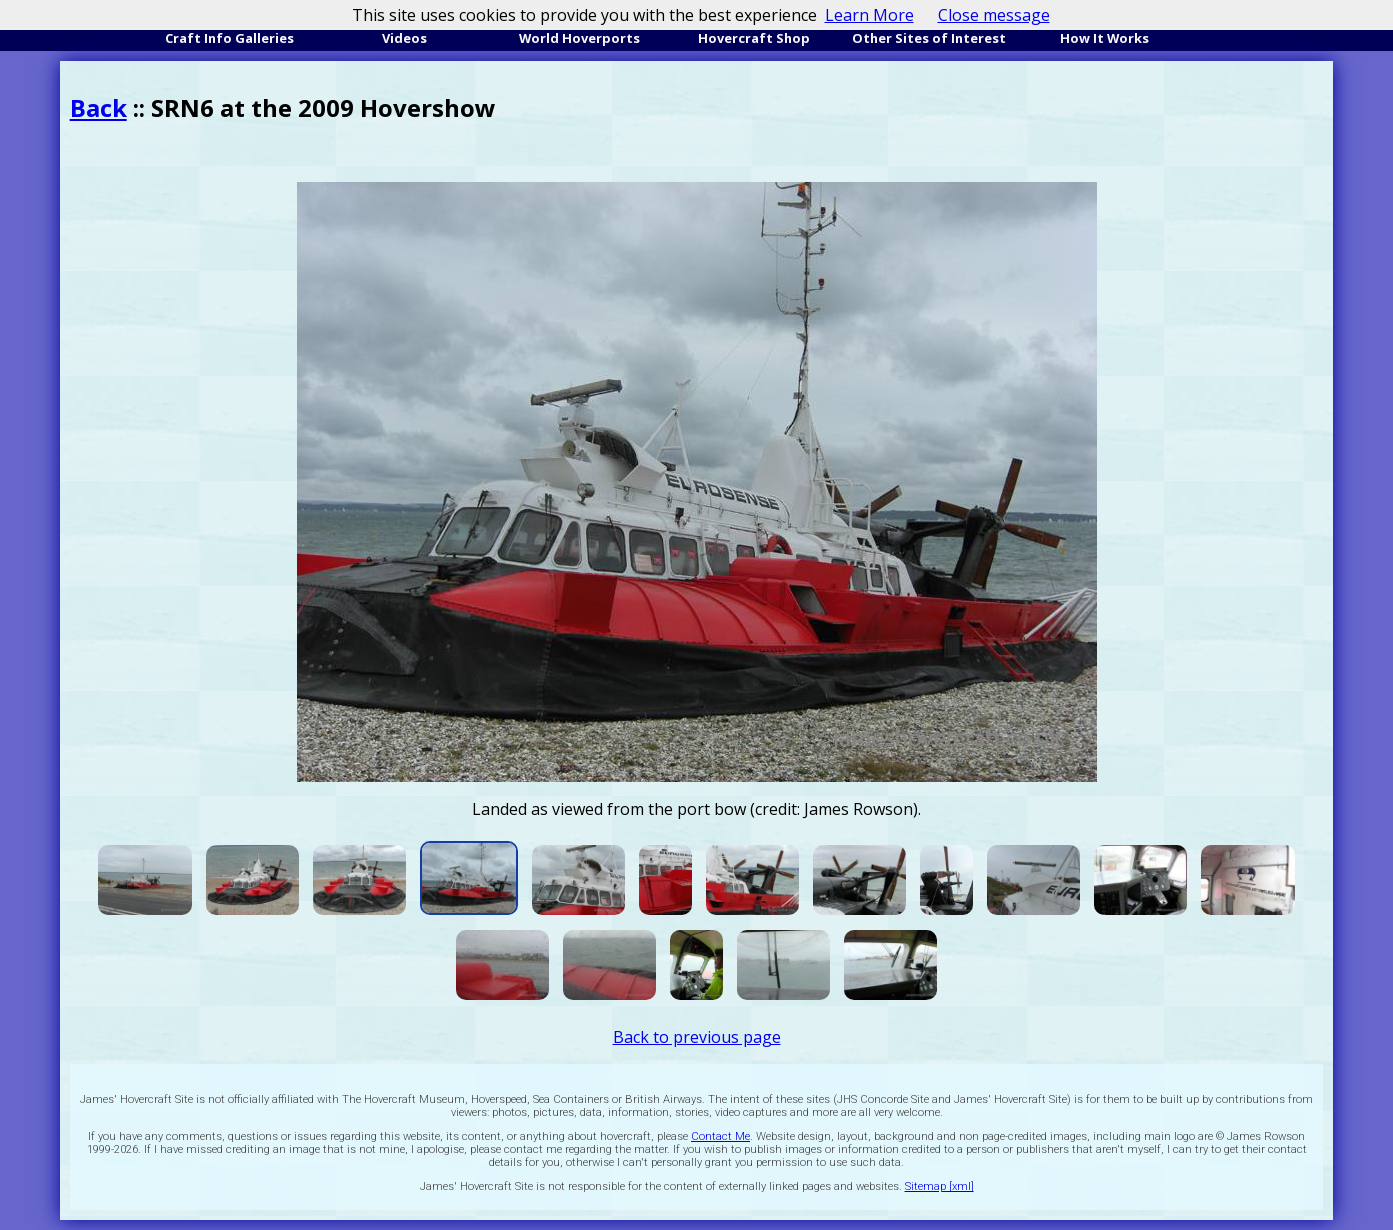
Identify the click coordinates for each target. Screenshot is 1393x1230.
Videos (404, 38)
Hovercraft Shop (754, 38)
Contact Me (720, 1136)
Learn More (869, 15)
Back (98, 107)
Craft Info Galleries (229, 38)
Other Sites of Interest (929, 38)
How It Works (1104, 38)
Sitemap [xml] (939, 1186)
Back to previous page (697, 1037)
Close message (994, 15)
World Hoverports (579, 38)
